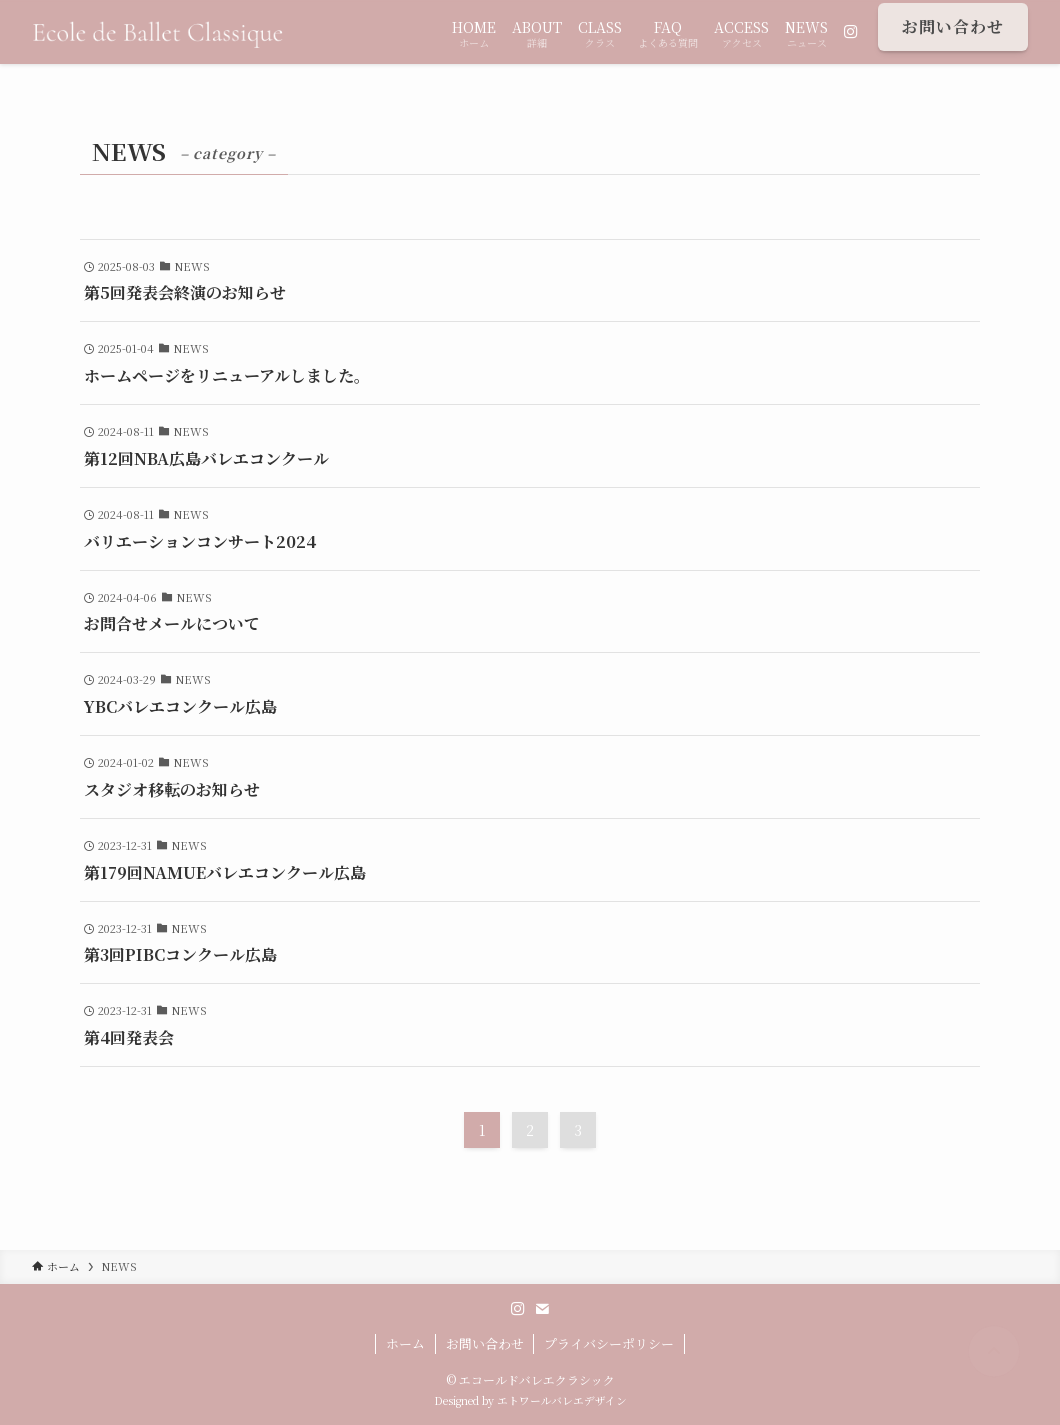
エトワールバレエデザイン (562, 1400)
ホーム (405, 1343)
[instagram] (518, 1309)
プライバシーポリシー (609, 1343)
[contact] (542, 1309)
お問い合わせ (485, 1343)
